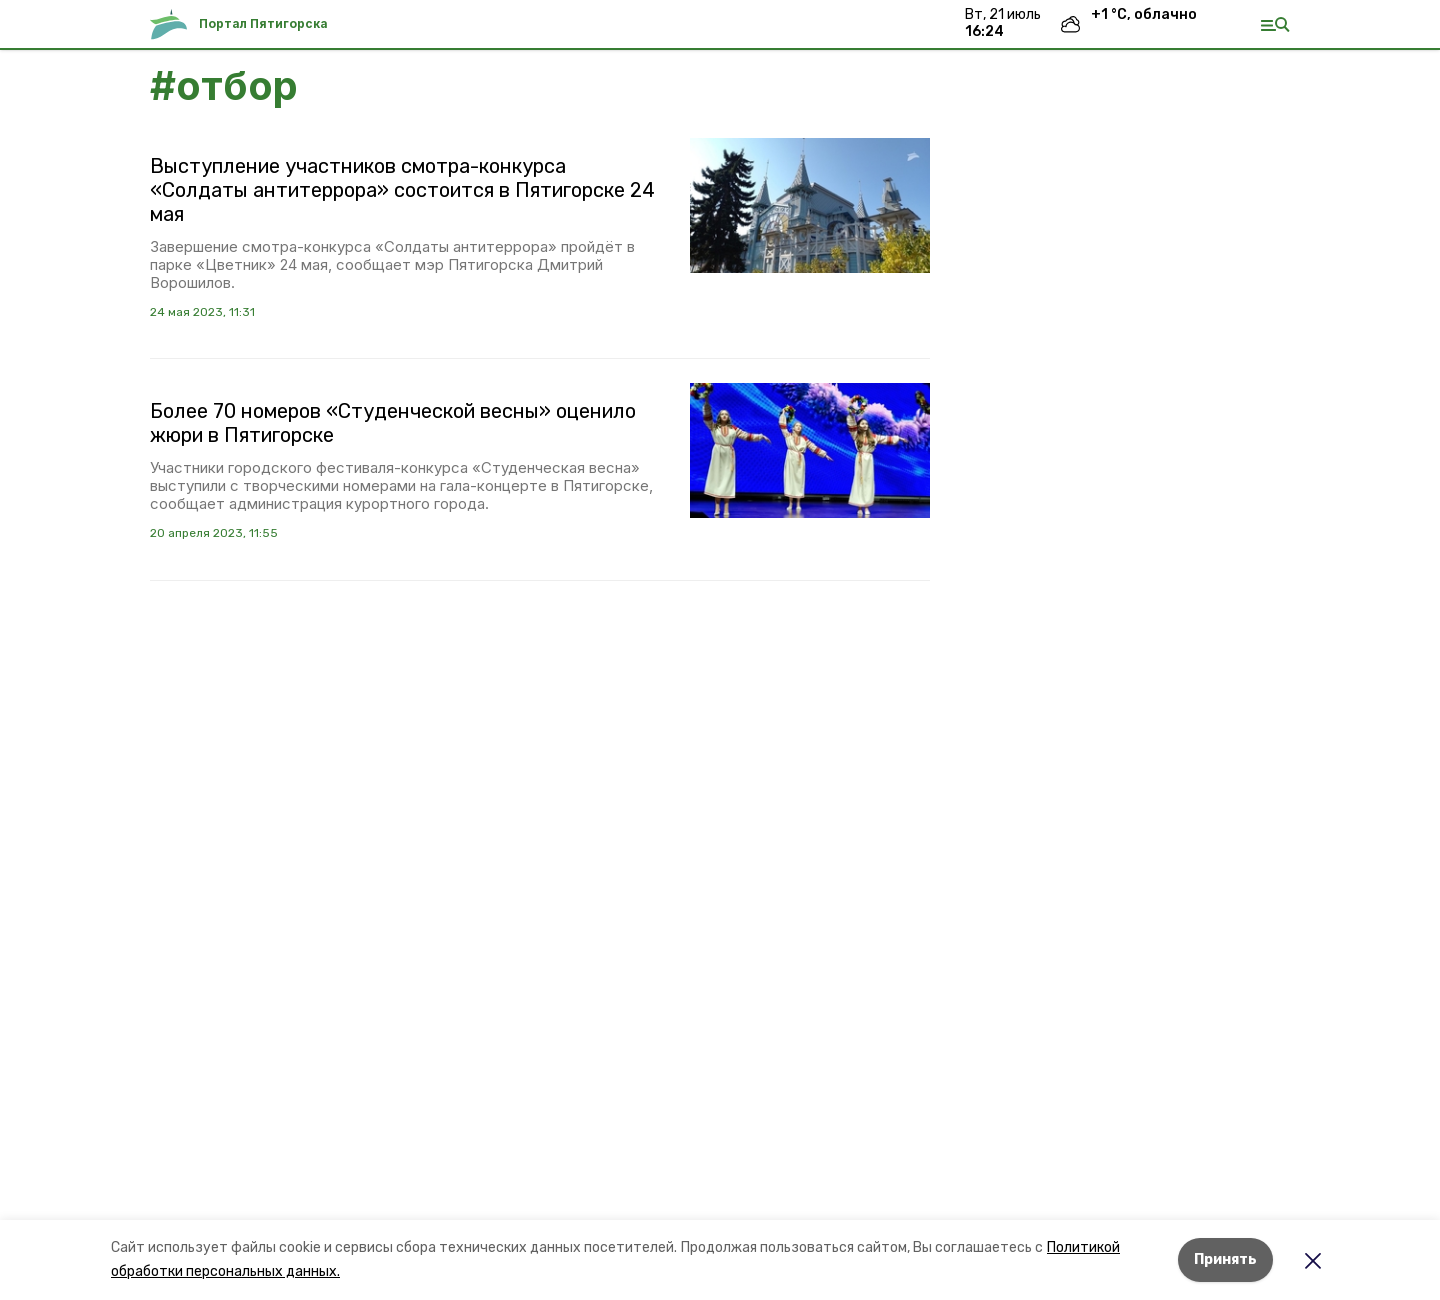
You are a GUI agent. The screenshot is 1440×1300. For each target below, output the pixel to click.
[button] (810, 205)
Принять (1225, 1259)
